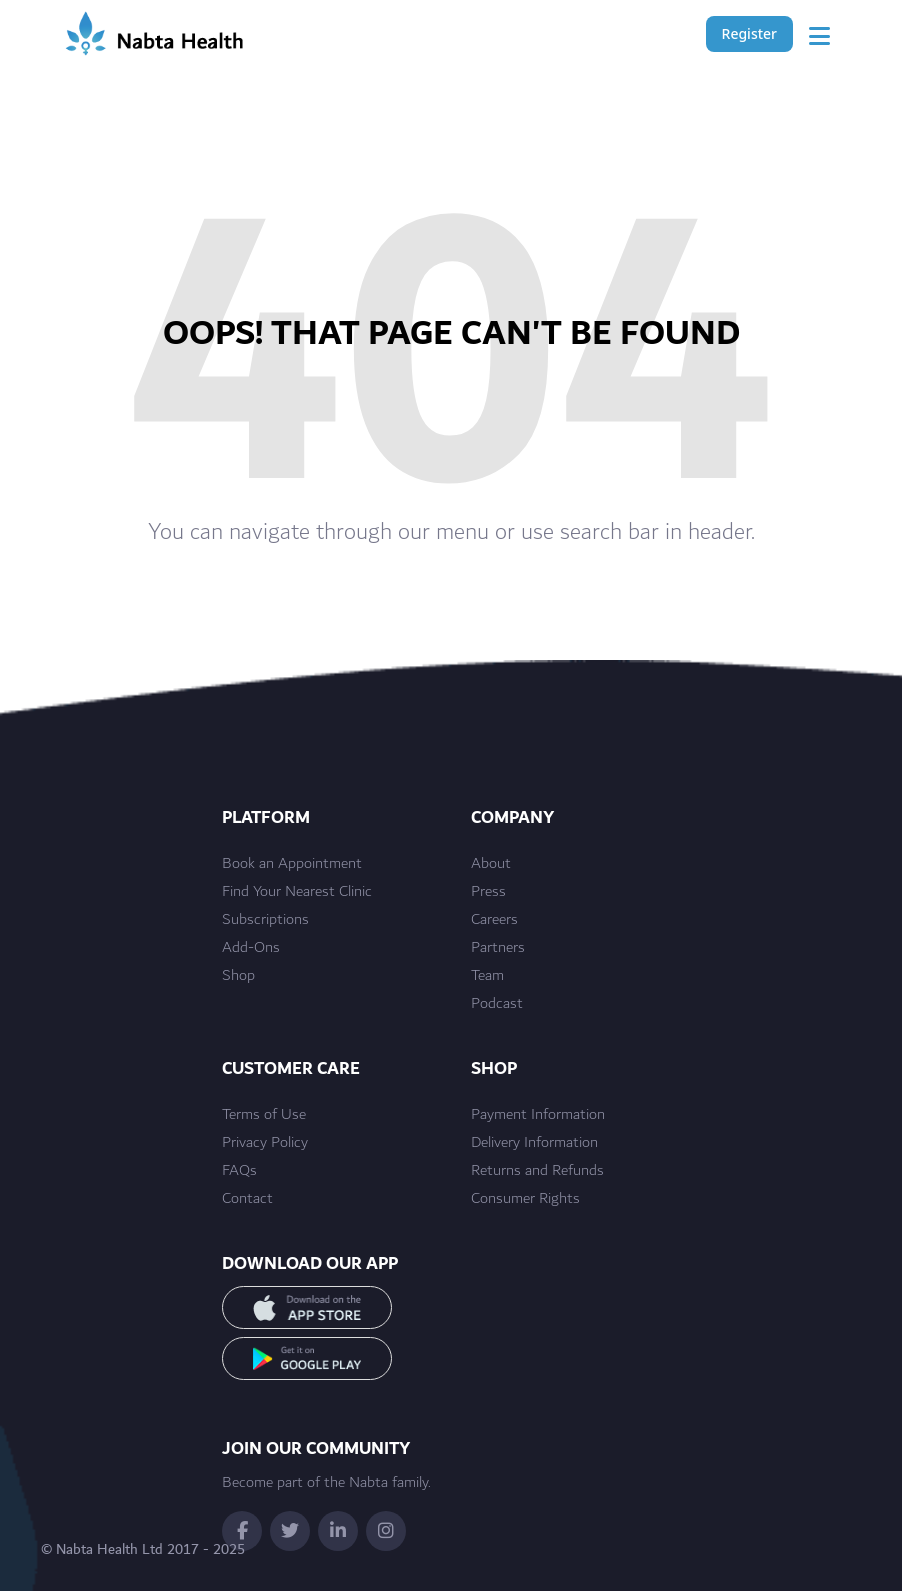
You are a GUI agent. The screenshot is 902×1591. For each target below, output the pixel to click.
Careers (494, 920)
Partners (498, 948)
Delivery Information (534, 1143)
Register (749, 33)
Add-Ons (251, 948)
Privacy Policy (265, 1143)
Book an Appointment (292, 864)
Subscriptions (265, 920)
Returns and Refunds (537, 1171)
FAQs (239, 1171)
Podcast (497, 1004)
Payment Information (538, 1115)
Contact (247, 1199)
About (491, 864)
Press (488, 892)
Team (487, 976)
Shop (238, 976)
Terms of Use (264, 1115)
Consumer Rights (525, 1199)
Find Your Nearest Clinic (297, 892)
